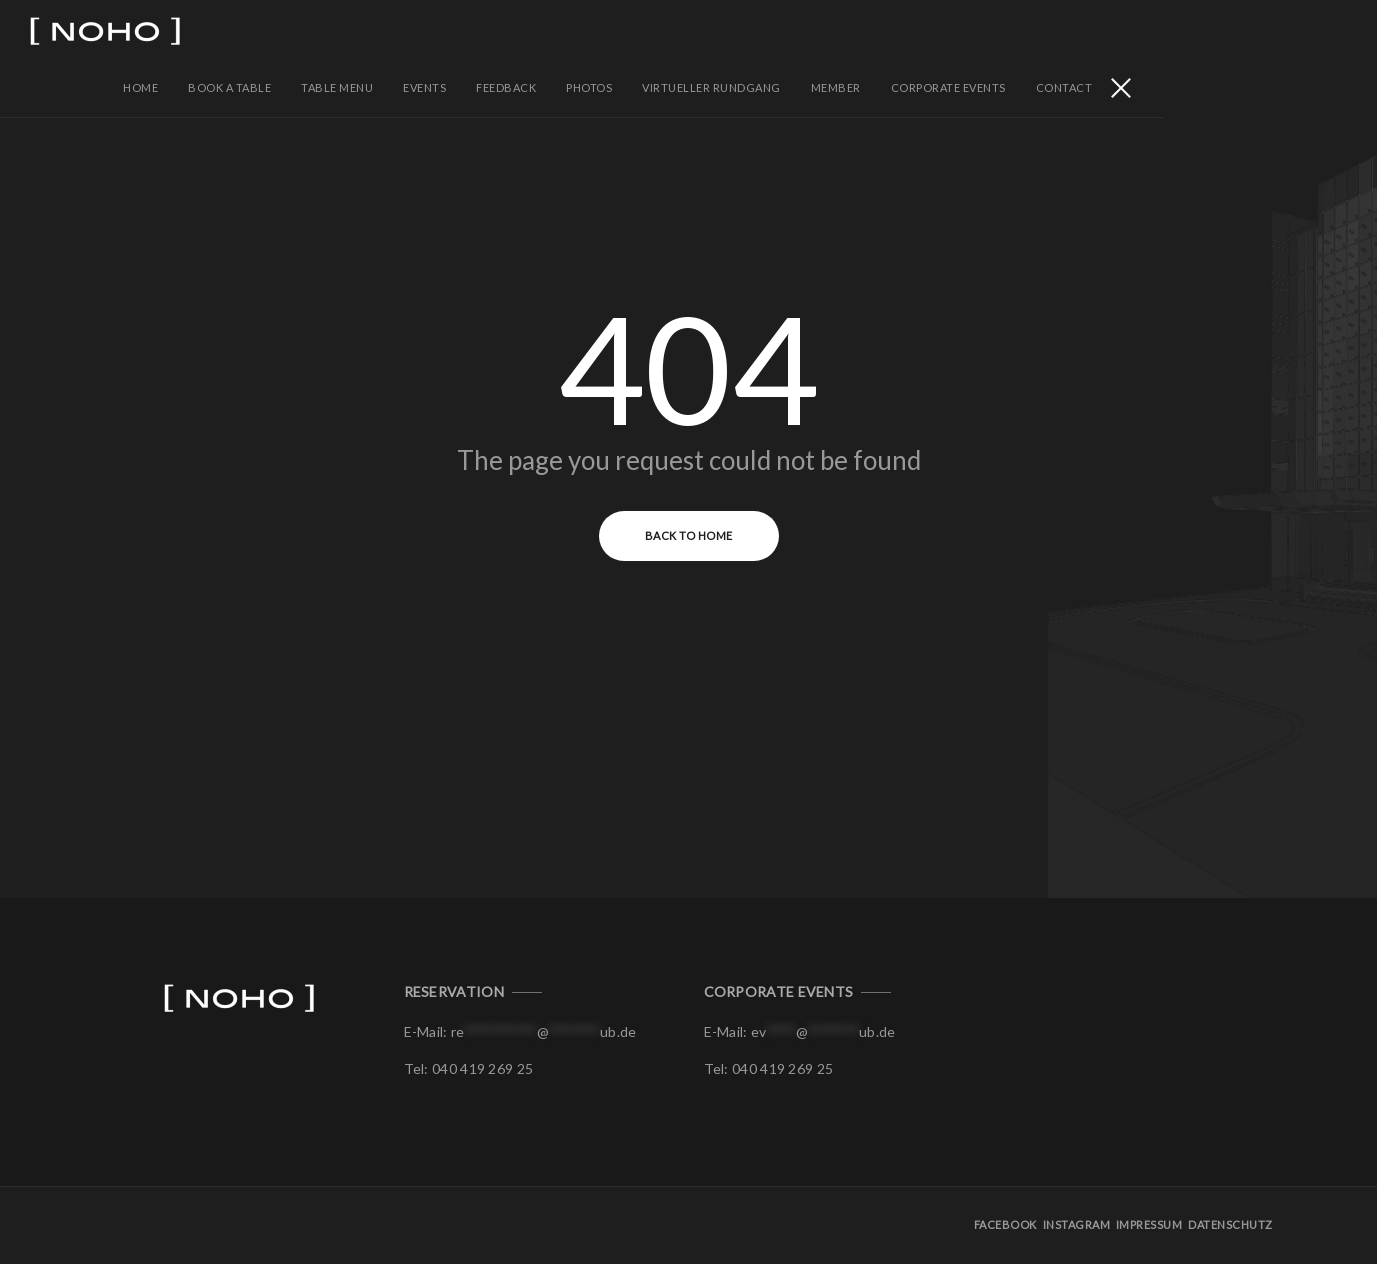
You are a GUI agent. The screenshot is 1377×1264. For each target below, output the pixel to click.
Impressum (1151, 1227)
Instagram (1079, 1227)
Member (1050, 29)
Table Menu (551, 29)
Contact (1278, 29)
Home (354, 29)
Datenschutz (1231, 1227)
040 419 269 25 (482, 1071)
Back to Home (689, 538)
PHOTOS (803, 29)
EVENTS (638, 29)
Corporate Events (1162, 29)
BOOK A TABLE (443, 29)
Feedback (720, 29)
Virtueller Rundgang (925, 29)
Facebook (1008, 1227)
